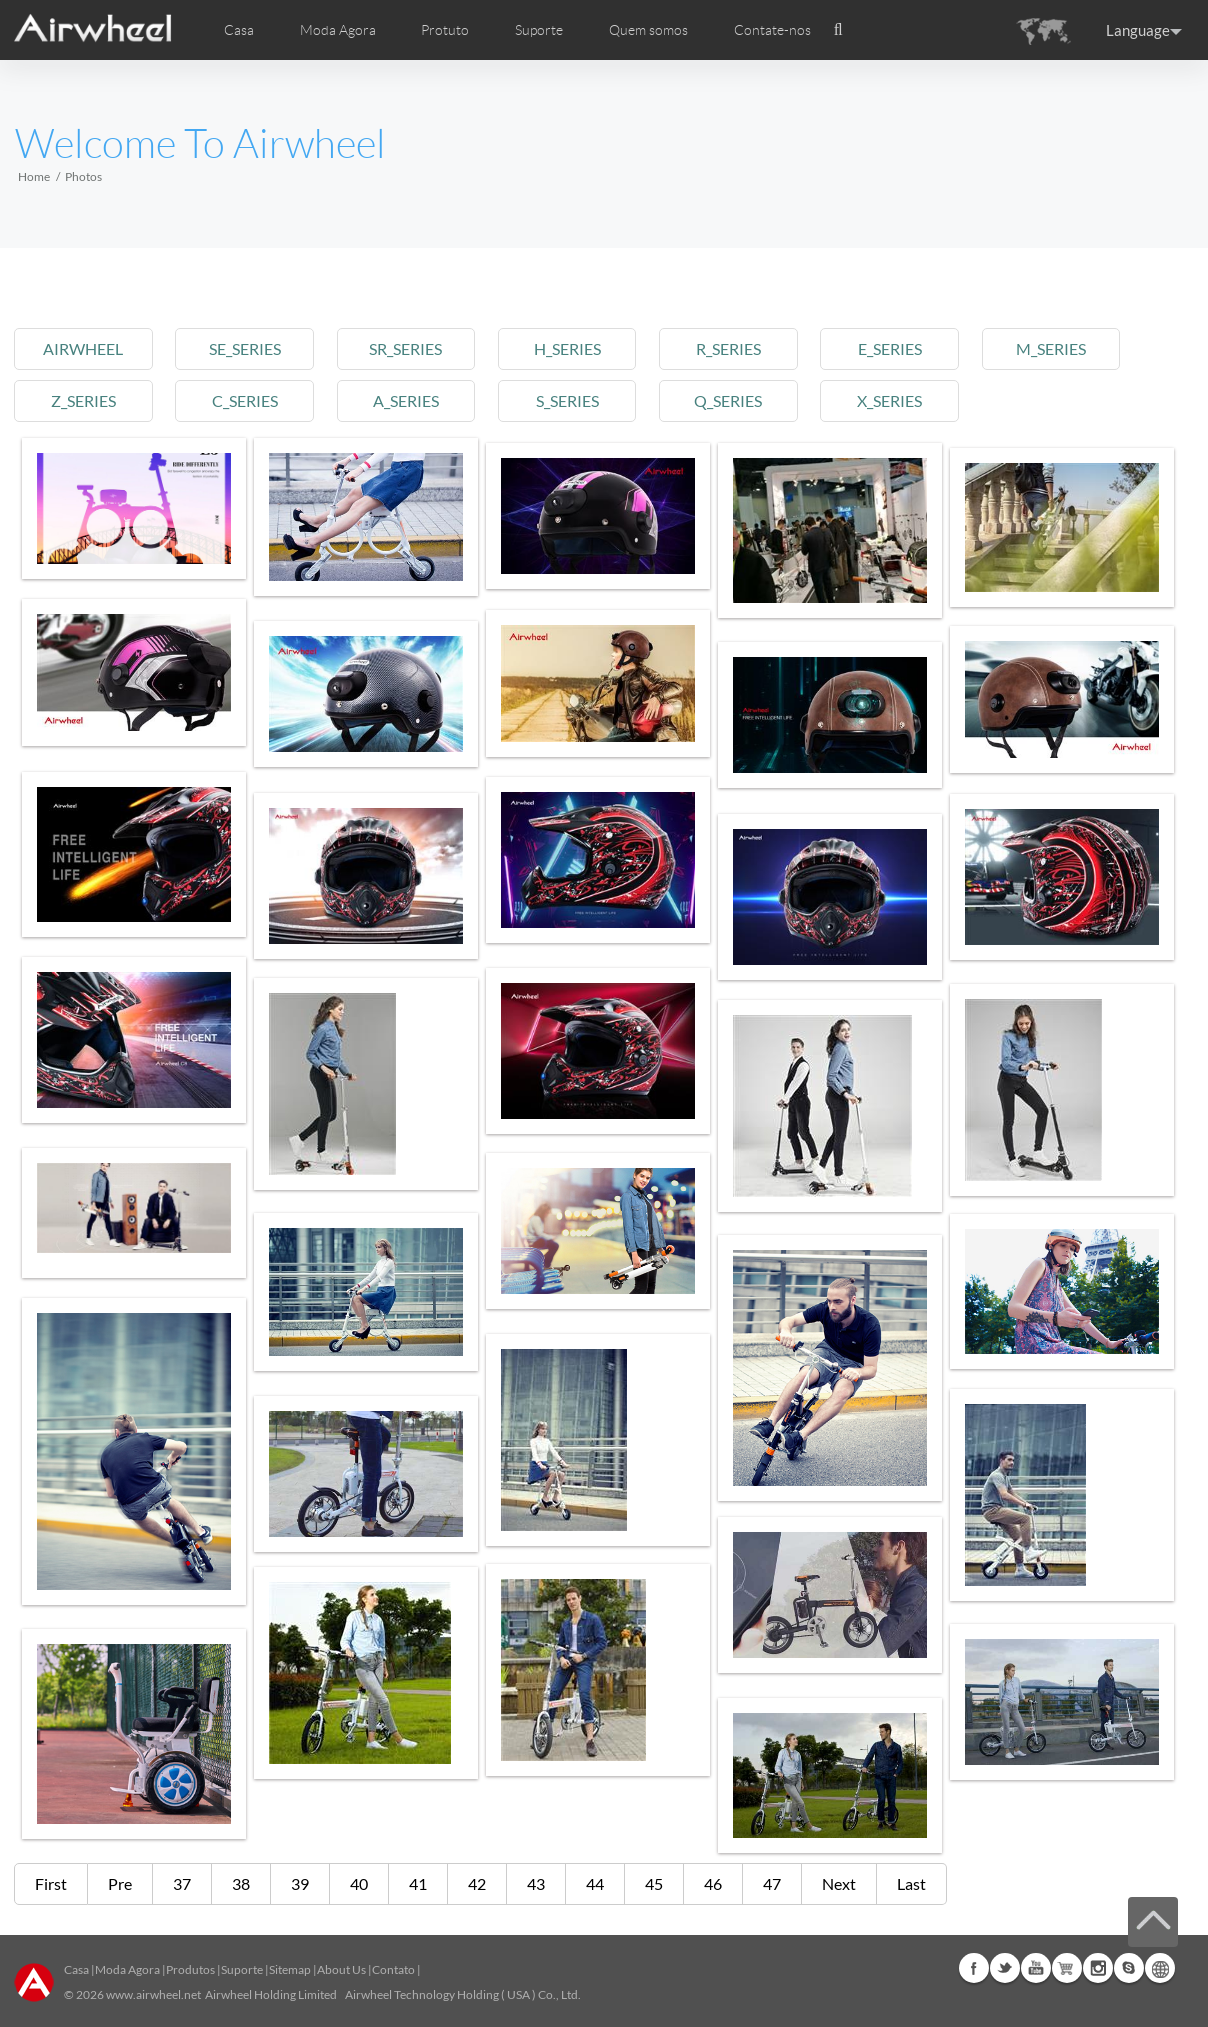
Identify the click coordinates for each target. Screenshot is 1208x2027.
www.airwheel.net (153, 1994)
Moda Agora (127, 1969)
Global (1160, 1968)
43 (536, 1883)
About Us (341, 1969)
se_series (253, 348)
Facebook (974, 1968)
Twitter (1005, 1968)
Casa (239, 30)
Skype (1129, 1968)
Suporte (539, 30)
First (51, 1883)
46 (713, 1883)
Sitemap (290, 1969)
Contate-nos (772, 30)
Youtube (1036, 1968)
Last (911, 1883)
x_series (921, 400)
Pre (120, 1883)
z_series (85, 400)
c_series (253, 400)
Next (839, 1883)
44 (595, 1883)
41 (418, 1883)
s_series (587, 400)
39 (300, 1883)
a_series (420, 400)
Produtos (190, 1969)
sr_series (420, 348)
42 (477, 1883)
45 (654, 1883)
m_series (1089, 348)
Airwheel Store (1067, 1968)
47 (772, 1883)
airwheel (86, 348)
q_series (755, 400)
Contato (393, 1969)
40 (359, 1883)
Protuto (445, 30)
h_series (587, 348)
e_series (922, 348)
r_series (754, 348)
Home (34, 176)
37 (182, 1883)
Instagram (1098, 1968)
